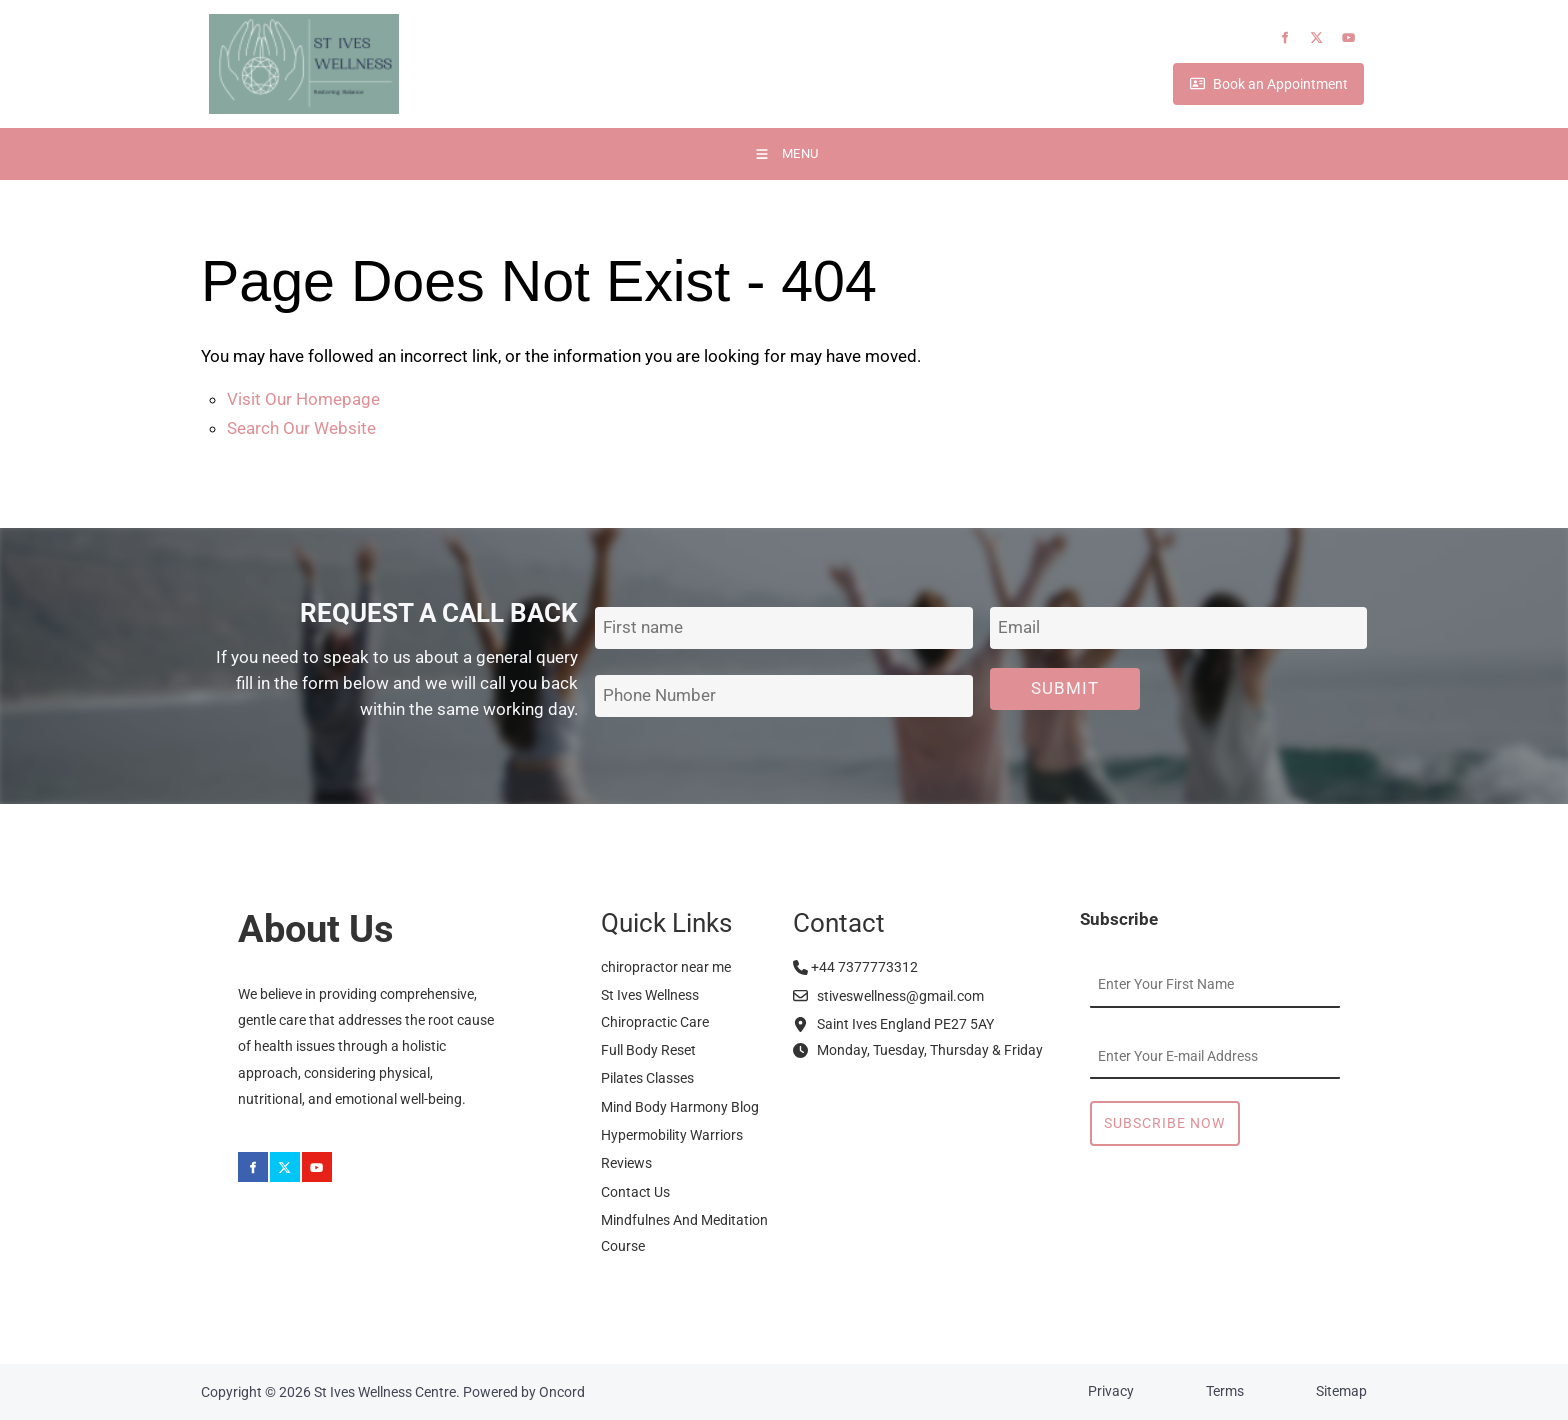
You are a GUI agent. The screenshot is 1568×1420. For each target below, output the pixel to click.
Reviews (626, 1163)
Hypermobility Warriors (672, 1135)
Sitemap (1341, 1391)
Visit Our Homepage (303, 399)
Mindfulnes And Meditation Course (684, 1233)
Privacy (1111, 1391)
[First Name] (783, 628)
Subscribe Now (1164, 1123)
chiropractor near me (666, 967)
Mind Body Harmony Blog (680, 1107)
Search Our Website (301, 428)
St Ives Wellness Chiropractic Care (655, 1008)
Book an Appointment (1235, 85)
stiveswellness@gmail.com (888, 996)
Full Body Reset (648, 1050)
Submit (1065, 688)
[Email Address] (1178, 628)
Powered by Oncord (524, 1392)
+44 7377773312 (855, 967)
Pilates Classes (647, 1078)
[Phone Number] (783, 696)
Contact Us (635, 1192)
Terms (1225, 1391)
